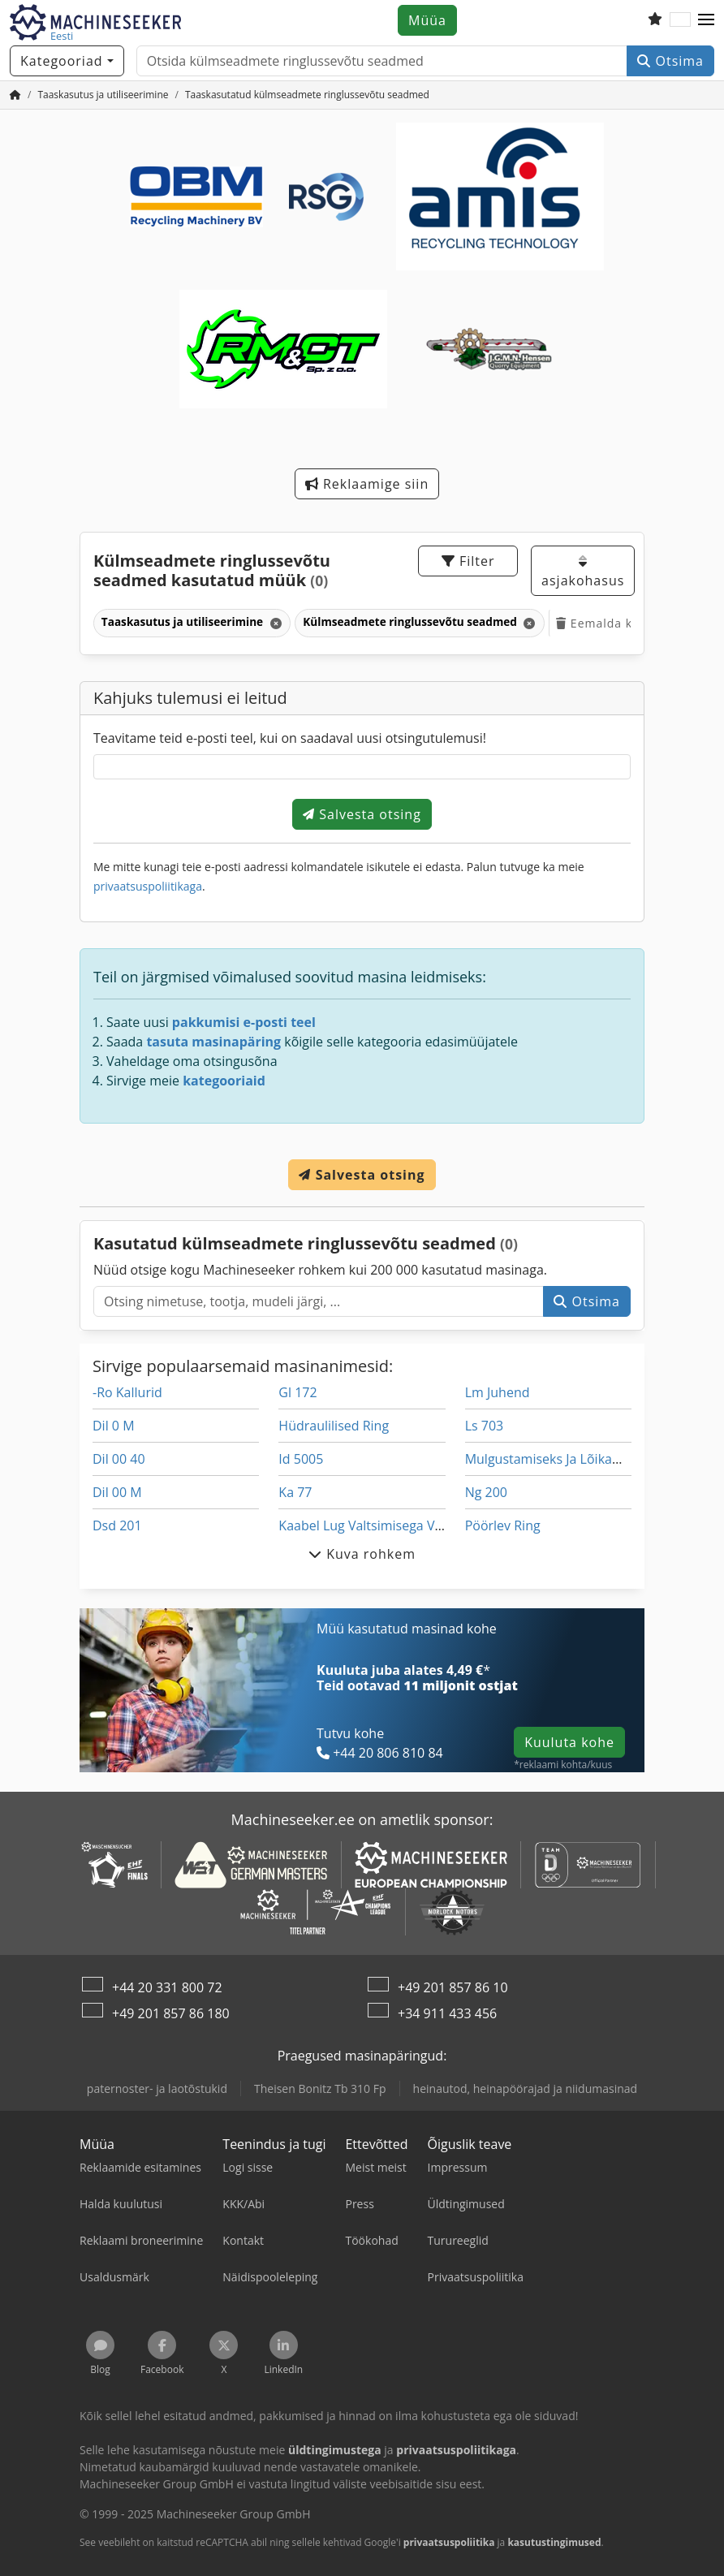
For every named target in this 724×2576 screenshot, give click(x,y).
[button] (706, 20)
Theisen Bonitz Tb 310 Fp (320, 2088)
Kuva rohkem (362, 1554)
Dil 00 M (117, 1492)
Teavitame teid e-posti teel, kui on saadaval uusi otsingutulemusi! (289, 738)
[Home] (102, 94)
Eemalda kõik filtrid (621, 623)
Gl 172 (297, 1392)
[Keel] (680, 20)
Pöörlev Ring (503, 1525)
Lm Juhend (497, 1392)
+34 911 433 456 (447, 2013)
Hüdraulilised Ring (333, 1426)
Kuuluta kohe (569, 1742)
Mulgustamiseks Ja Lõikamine (554, 1459)
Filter (468, 561)
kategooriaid (224, 1081)
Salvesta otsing (362, 814)
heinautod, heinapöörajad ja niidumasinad (525, 2088)
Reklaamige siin (367, 484)
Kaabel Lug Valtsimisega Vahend (375, 1525)
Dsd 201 (117, 1525)
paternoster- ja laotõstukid (157, 2088)
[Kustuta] (274, 623)
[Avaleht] (15, 94)
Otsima (670, 61)
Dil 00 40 (119, 1459)
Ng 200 (486, 1492)
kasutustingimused (554, 2542)
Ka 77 (295, 1492)
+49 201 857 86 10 (453, 1987)
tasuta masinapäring (213, 1042)
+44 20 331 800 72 (167, 1987)
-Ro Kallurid (127, 1392)
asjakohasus (582, 571)
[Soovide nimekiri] (655, 20)
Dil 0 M (114, 1426)
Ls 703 (484, 1426)
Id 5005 (300, 1459)
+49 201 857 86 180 (171, 2013)
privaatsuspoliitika (449, 2542)
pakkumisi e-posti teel (244, 1022)
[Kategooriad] (67, 60)
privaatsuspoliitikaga (147, 886)
